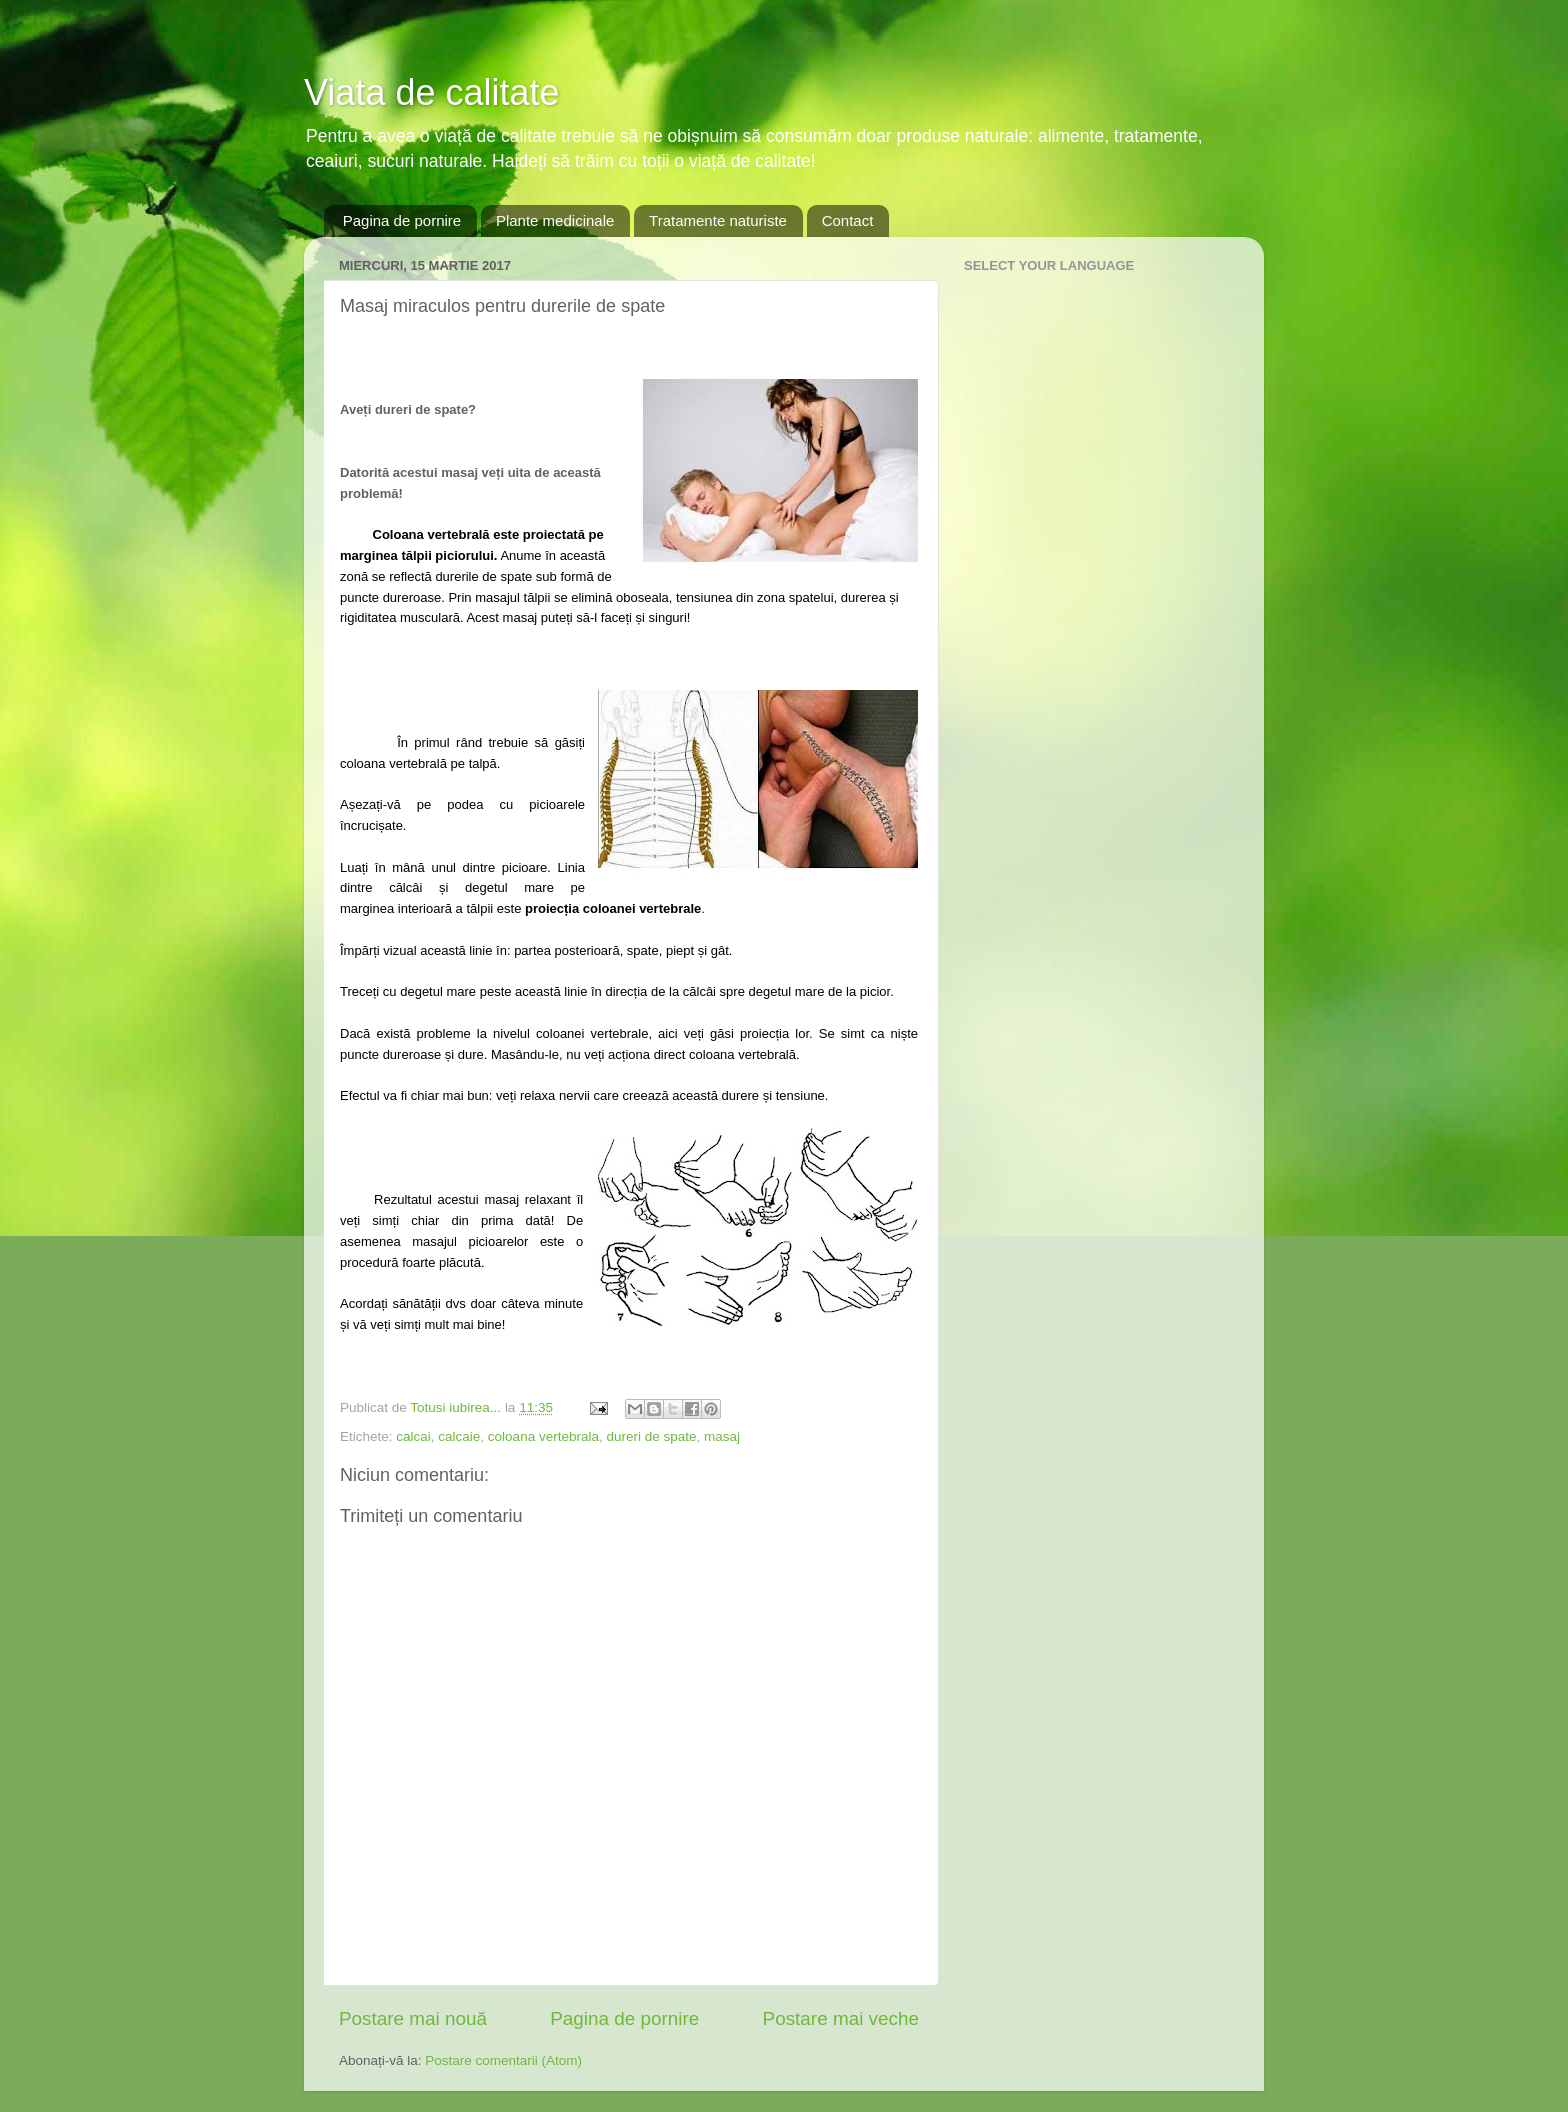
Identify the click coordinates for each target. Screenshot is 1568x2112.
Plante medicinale (555, 220)
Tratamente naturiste (718, 220)
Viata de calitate (432, 92)
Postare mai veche (841, 2018)
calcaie (459, 1436)
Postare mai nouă (413, 2018)
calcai (413, 1436)
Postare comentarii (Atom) (503, 2060)
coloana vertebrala (543, 1436)
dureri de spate (651, 1436)
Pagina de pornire (402, 220)
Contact (848, 220)
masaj (722, 1436)
